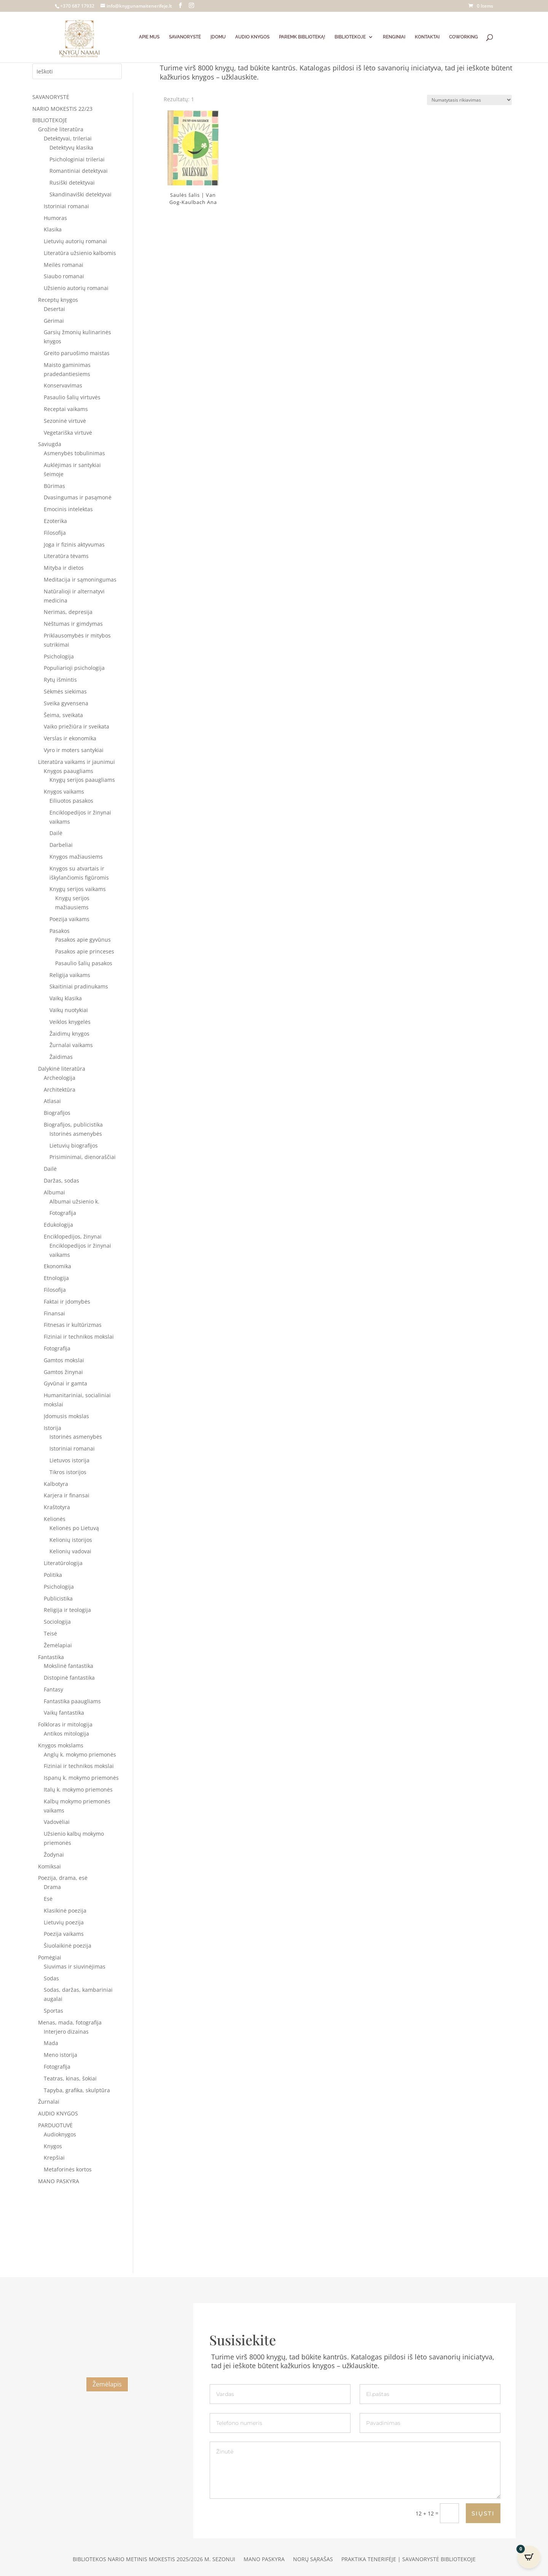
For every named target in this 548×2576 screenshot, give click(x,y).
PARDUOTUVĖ (55, 2125)
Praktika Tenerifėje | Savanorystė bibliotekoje (408, 2560)
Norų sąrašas (313, 2560)
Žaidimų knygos (69, 1033)
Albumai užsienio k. (74, 1201)
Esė (48, 1898)
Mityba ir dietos (64, 567)
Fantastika (51, 1657)
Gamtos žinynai (63, 1372)
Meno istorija (60, 2054)
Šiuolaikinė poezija (67, 1945)
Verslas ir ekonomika (70, 738)
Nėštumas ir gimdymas (73, 623)
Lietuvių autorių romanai (75, 241)
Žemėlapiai (58, 1645)
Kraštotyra (57, 1507)
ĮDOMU (218, 37)
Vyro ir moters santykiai (74, 750)
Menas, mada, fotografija (70, 2022)
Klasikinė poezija (65, 1910)
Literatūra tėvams (66, 556)
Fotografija (62, 1212)
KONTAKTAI (427, 37)
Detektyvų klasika (71, 147)
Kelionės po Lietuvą (74, 1528)
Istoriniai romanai (66, 206)
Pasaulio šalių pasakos (83, 963)
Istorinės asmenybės (75, 1133)
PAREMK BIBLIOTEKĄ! (302, 37)
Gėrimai (54, 320)
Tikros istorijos (67, 1472)
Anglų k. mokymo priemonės (80, 1754)
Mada (51, 2043)
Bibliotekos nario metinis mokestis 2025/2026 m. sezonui (154, 2560)
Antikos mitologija (66, 1733)
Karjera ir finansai (66, 1495)
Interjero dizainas (66, 2031)
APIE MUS (149, 37)
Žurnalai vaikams (71, 1045)
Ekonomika (57, 1266)
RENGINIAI (394, 37)
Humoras (55, 218)
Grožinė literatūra (60, 129)
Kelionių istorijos (70, 1539)
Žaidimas (61, 1056)
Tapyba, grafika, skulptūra (77, 2090)
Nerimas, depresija (68, 611)
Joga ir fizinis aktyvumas (74, 544)
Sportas (53, 2010)
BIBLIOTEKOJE (350, 37)
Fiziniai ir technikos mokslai (79, 1336)
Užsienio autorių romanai (76, 288)
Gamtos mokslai (64, 1360)
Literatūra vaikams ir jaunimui (76, 761)
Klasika (53, 229)
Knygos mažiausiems (76, 856)
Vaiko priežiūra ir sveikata (76, 726)
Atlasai (52, 1101)
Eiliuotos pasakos (71, 800)
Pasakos (59, 930)
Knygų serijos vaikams (77, 889)
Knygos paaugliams (68, 771)
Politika (53, 1574)
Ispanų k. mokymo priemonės (81, 1777)
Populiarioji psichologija (74, 667)
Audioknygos (60, 2134)
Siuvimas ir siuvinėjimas (74, 1966)
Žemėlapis (107, 2384)
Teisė (50, 1633)
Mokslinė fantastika (68, 1665)
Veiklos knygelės (70, 1021)
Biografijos (57, 1112)
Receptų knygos (58, 299)
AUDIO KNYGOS (252, 37)
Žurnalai (48, 2101)
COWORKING (463, 37)
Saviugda (49, 444)
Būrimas (54, 485)
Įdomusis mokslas (66, 1416)
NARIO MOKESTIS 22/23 (62, 108)
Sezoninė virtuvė (65, 420)
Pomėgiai (49, 1957)
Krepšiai (54, 2157)
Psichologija (59, 656)
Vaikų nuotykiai (68, 1010)
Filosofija (55, 532)
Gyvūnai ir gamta (65, 1383)
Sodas (51, 1978)
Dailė (55, 833)
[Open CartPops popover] (529, 2557)
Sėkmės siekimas (65, 691)
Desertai (54, 308)
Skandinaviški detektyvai (80, 194)
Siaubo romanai (64, 276)
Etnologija (56, 1278)
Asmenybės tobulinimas (74, 453)
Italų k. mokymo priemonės (78, 1789)
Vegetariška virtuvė (68, 432)
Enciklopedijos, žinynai (73, 1236)
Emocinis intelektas (68, 509)
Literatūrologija (63, 1563)
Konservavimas (63, 385)
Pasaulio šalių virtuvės (72, 397)
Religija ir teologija (67, 1609)
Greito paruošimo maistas (77, 353)
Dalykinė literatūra (61, 1068)
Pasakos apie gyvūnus (83, 939)
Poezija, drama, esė (63, 1877)
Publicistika (58, 1598)
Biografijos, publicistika (73, 1124)
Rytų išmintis (60, 679)
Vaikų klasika (65, 998)
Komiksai (49, 1866)
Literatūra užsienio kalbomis (80, 253)
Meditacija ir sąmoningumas (80, 579)
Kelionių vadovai (70, 1551)
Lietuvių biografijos (73, 1145)
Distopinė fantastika (69, 1677)
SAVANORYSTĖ (185, 37)
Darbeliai (61, 844)
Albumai (54, 1192)
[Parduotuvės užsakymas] (469, 100)
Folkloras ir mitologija (65, 1724)
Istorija (52, 1427)
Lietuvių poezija (64, 1922)
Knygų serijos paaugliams (82, 779)
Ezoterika (55, 520)
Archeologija (59, 1077)
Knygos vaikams (64, 791)
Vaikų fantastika (64, 1712)
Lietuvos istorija (69, 1460)
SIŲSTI (483, 2513)
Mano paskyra (264, 2560)
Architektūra (59, 1089)
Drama (52, 1887)
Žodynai (54, 1854)
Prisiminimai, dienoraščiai (82, 1156)
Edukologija (58, 1224)
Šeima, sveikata (63, 715)
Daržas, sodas (61, 1180)
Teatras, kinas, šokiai (70, 2078)
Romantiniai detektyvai (78, 170)
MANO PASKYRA (58, 2181)
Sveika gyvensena (66, 703)
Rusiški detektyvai (72, 182)
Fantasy (53, 1689)
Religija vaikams (69, 975)
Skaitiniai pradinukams (78, 986)
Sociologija (57, 1621)
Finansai (54, 1313)
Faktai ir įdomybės (67, 1301)
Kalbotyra (56, 1483)
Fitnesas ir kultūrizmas (73, 1324)
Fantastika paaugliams (72, 1701)
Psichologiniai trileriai (77, 159)
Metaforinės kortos (68, 2169)
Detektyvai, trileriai (68, 138)
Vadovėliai (57, 1821)
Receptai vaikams (66, 409)
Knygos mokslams (60, 1745)
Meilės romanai (63, 264)
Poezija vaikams (69, 919)
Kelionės (54, 1518)
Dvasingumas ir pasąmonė (78, 497)
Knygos (53, 2146)
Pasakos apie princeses (84, 951)
